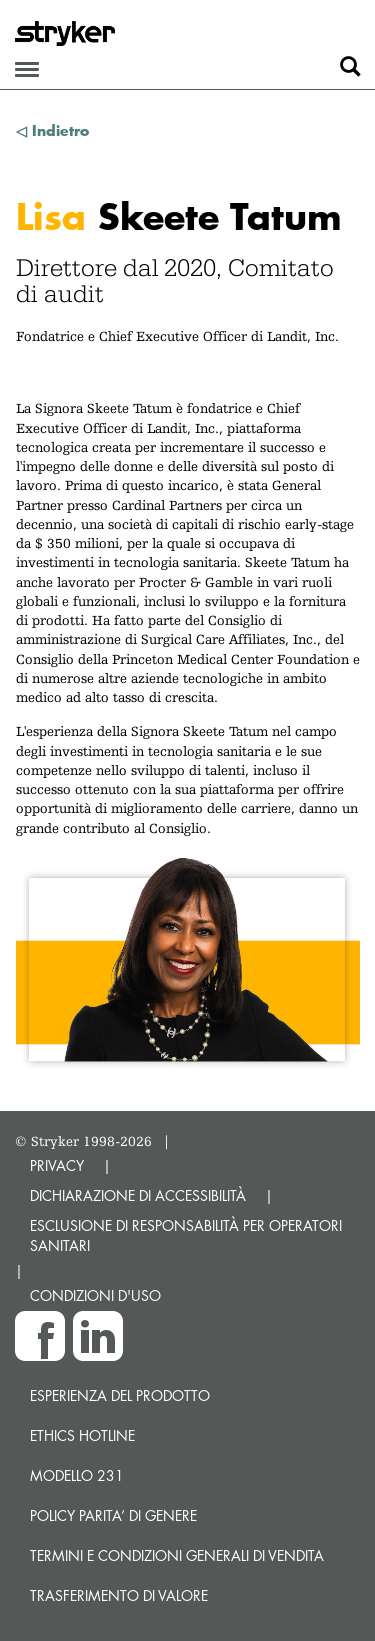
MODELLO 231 (77, 1475)
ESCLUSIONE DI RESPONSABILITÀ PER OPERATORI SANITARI (186, 1235)
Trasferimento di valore (119, 1595)
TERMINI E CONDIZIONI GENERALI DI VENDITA (177, 1555)
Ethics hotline (82, 1435)
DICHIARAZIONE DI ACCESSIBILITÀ (138, 1195)
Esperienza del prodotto (120, 1395)
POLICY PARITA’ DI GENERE (113, 1515)
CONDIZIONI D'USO (95, 1295)
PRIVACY (57, 1165)
